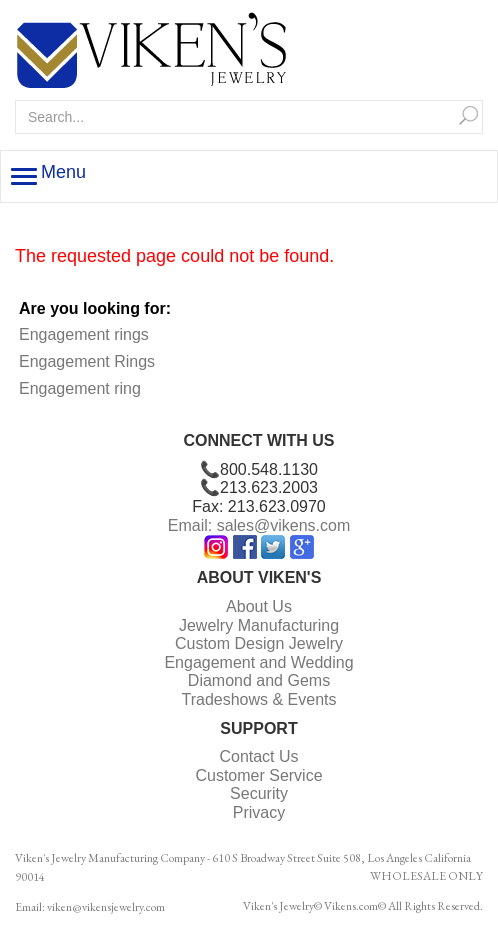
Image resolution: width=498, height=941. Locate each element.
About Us (259, 606)
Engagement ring (80, 388)
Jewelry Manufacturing (259, 625)
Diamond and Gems (259, 680)
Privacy (259, 812)
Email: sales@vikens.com (259, 525)
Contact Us (258, 756)
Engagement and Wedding (258, 662)
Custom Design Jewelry (259, 643)
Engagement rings (84, 334)
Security (259, 793)
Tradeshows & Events (258, 699)
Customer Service (258, 775)
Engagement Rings (87, 361)
